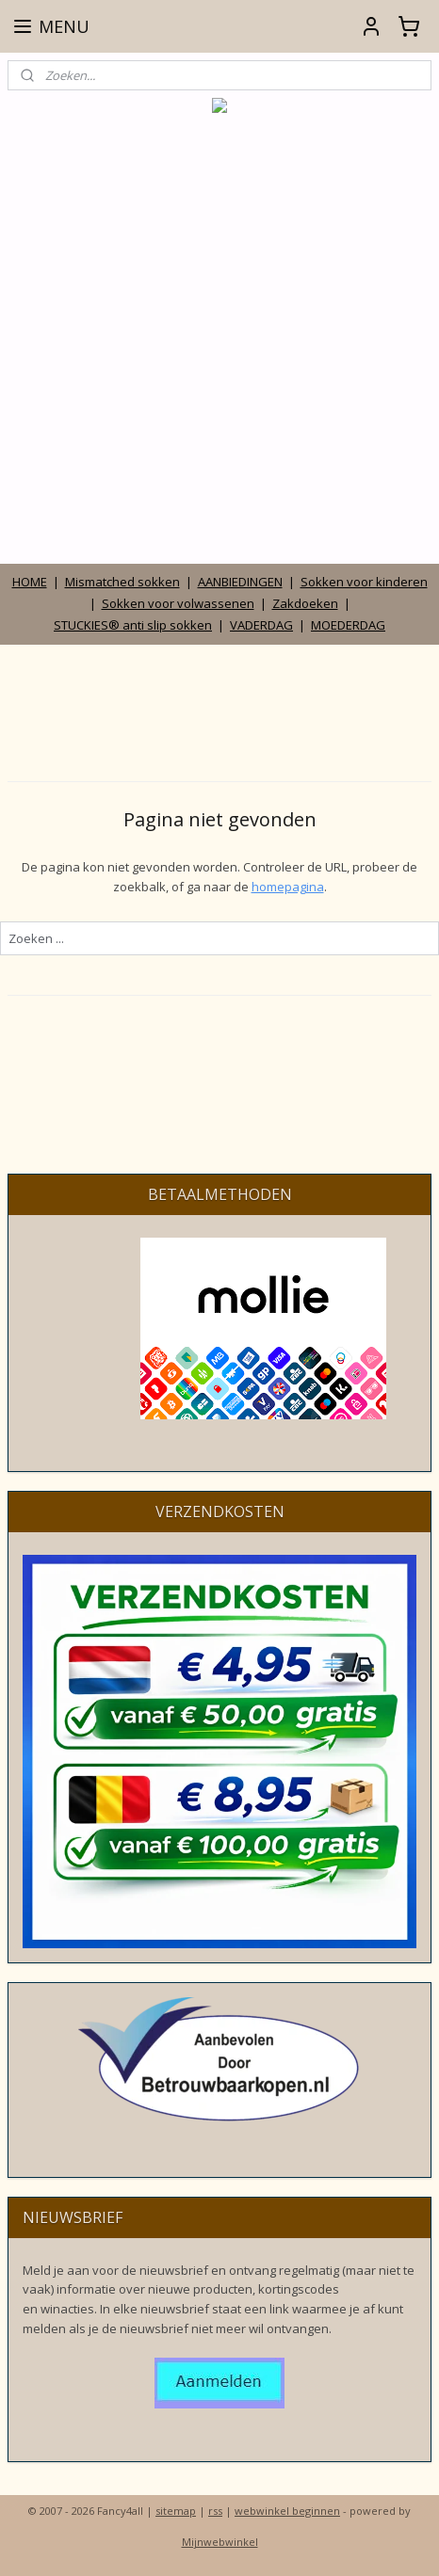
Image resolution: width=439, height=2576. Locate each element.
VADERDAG (261, 624)
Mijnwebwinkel (220, 2542)
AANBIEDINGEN (240, 581)
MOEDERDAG (348, 624)
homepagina (288, 885)
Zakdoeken (305, 603)
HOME (29, 581)
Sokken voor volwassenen (178, 603)
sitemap (175, 2511)
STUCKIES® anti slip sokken (133, 624)
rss (215, 2511)
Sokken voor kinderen (364, 581)
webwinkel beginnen (287, 2511)
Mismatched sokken (122, 581)
